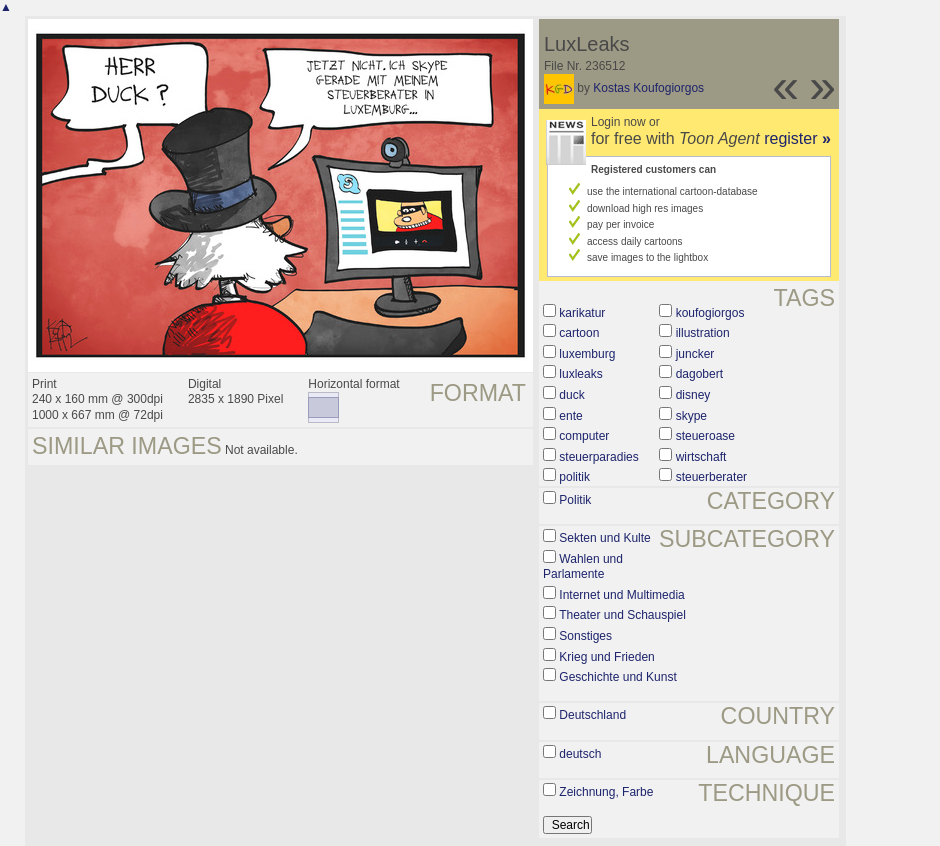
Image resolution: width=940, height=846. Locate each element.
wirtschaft (701, 457)
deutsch (580, 754)
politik (574, 477)
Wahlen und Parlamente (583, 567)
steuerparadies (598, 457)
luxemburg (587, 354)
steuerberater (711, 477)
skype (691, 416)
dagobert (699, 374)
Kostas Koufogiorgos (648, 88)
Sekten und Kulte (604, 538)
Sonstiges (585, 636)
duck (571, 395)
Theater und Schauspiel (622, 615)
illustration (703, 333)
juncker (695, 354)
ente (570, 416)
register (797, 138)
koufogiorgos (710, 313)
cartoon (579, 333)
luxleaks (580, 374)
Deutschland (592, 715)
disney (693, 395)
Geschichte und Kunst (617, 677)
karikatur (582, 313)
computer (584, 436)
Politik (575, 500)
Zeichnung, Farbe (606, 792)
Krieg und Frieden (606, 657)
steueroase (705, 436)
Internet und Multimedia (621, 595)
